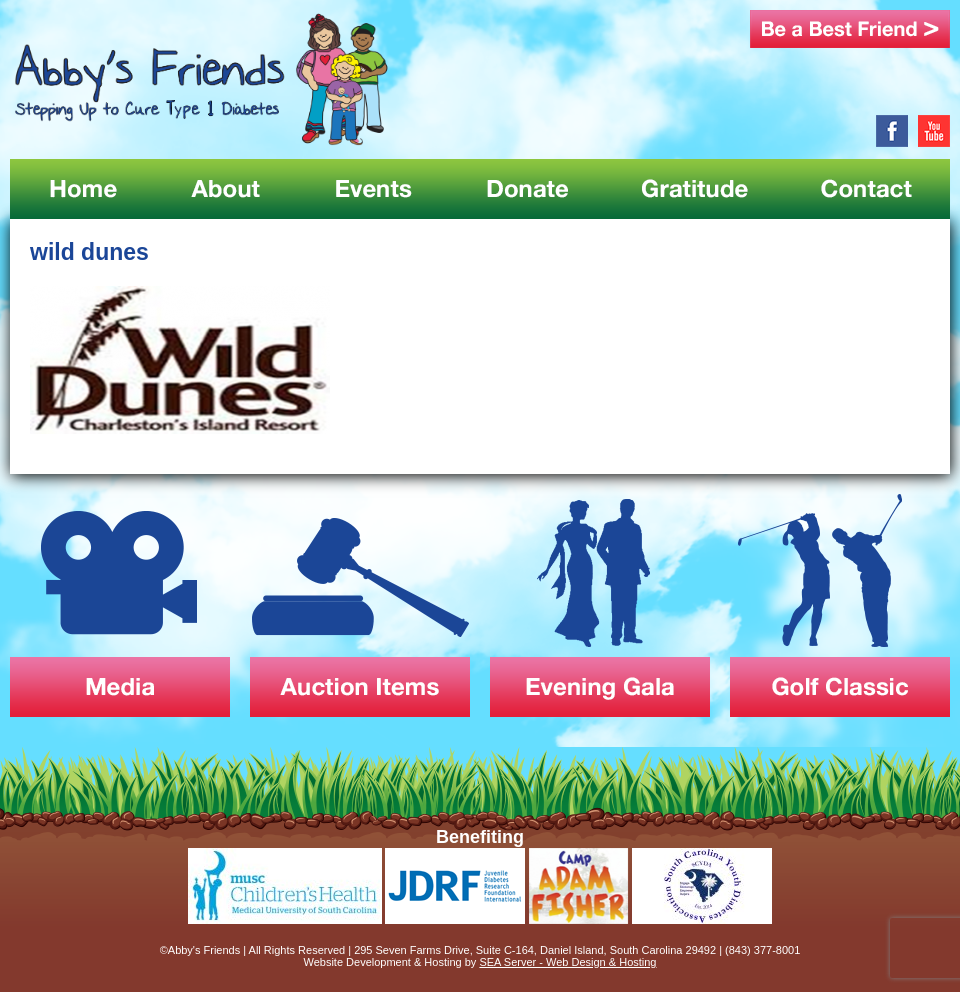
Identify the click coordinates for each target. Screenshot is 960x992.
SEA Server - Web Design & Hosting (567, 962)
